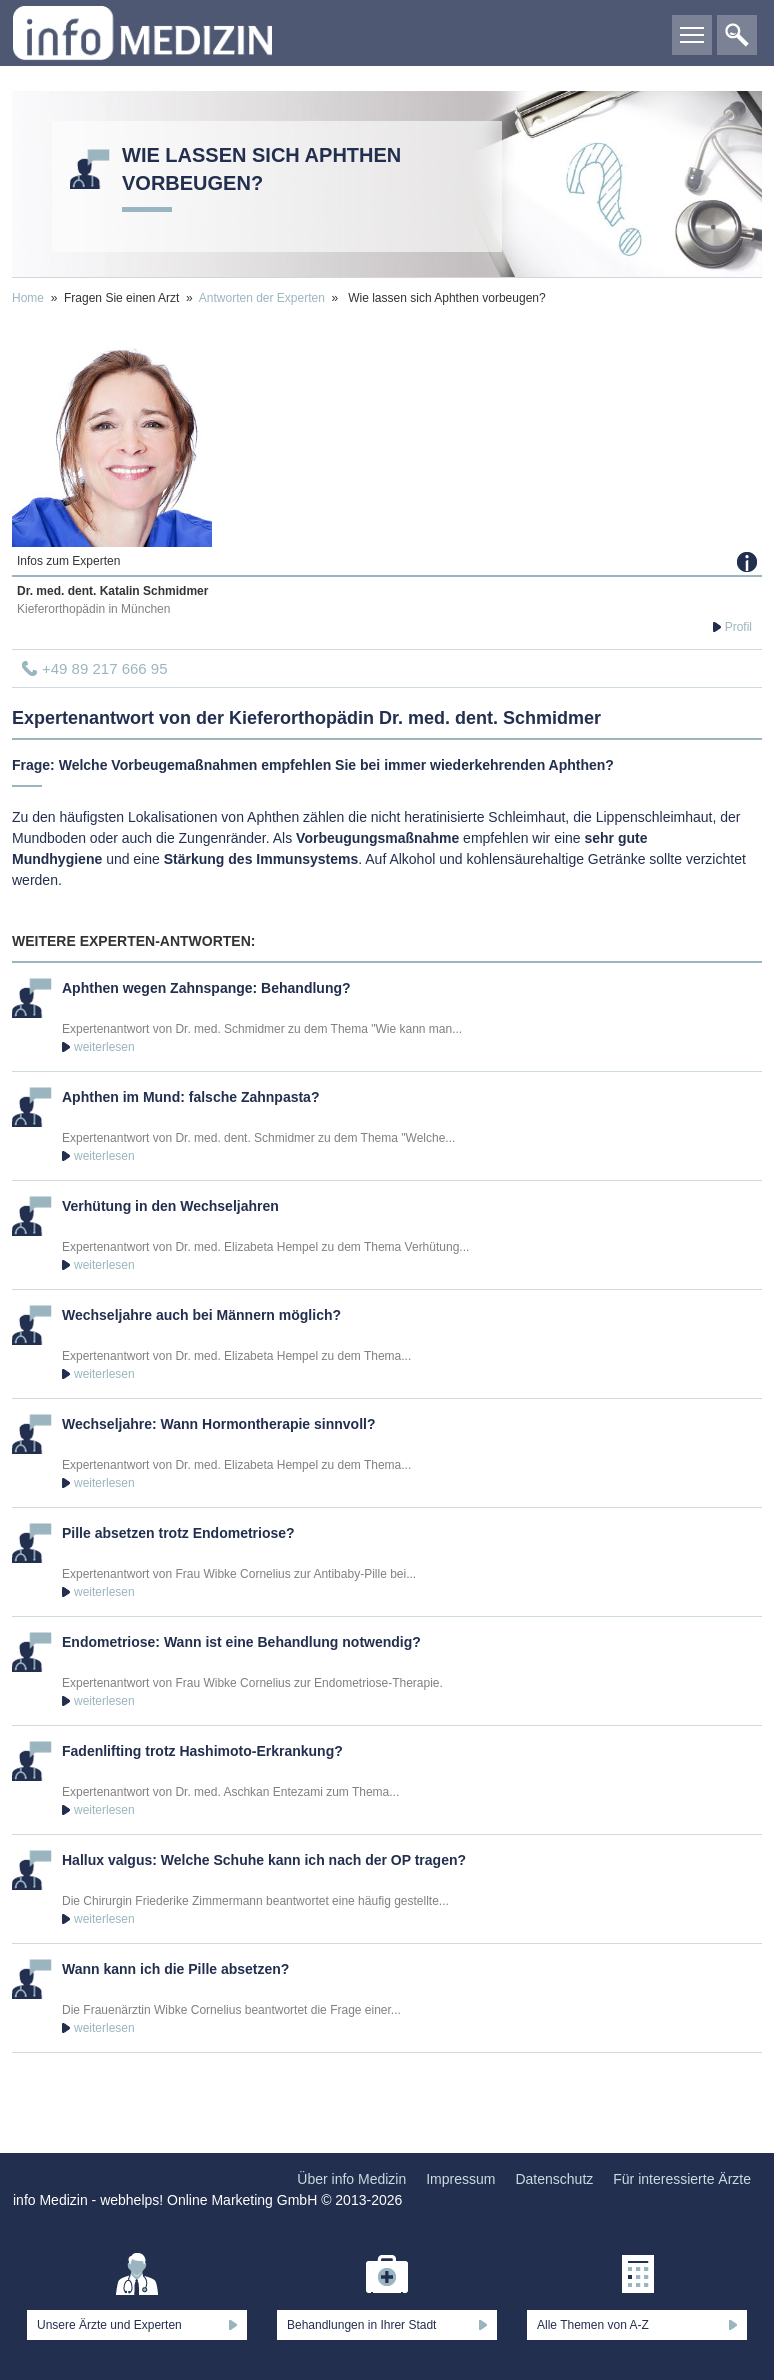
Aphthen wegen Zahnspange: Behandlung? (206, 988)
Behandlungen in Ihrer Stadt (361, 2325)
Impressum (460, 2179)
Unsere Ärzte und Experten (109, 2325)
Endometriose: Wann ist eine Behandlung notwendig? (241, 1642)
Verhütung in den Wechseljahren (170, 1206)
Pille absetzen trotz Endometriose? (178, 1533)
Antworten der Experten (262, 298)
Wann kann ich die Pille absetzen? (175, 1969)
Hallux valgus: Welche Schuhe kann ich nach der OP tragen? (264, 1860)
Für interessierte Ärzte (682, 2179)
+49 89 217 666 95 (105, 668)
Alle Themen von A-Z (593, 2325)
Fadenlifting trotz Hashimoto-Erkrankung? (202, 1751)
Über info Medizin (351, 2179)
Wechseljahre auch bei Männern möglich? (201, 1315)
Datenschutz (554, 2179)
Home (28, 298)
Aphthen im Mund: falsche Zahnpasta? (190, 1097)
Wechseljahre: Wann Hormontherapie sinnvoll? (219, 1424)
